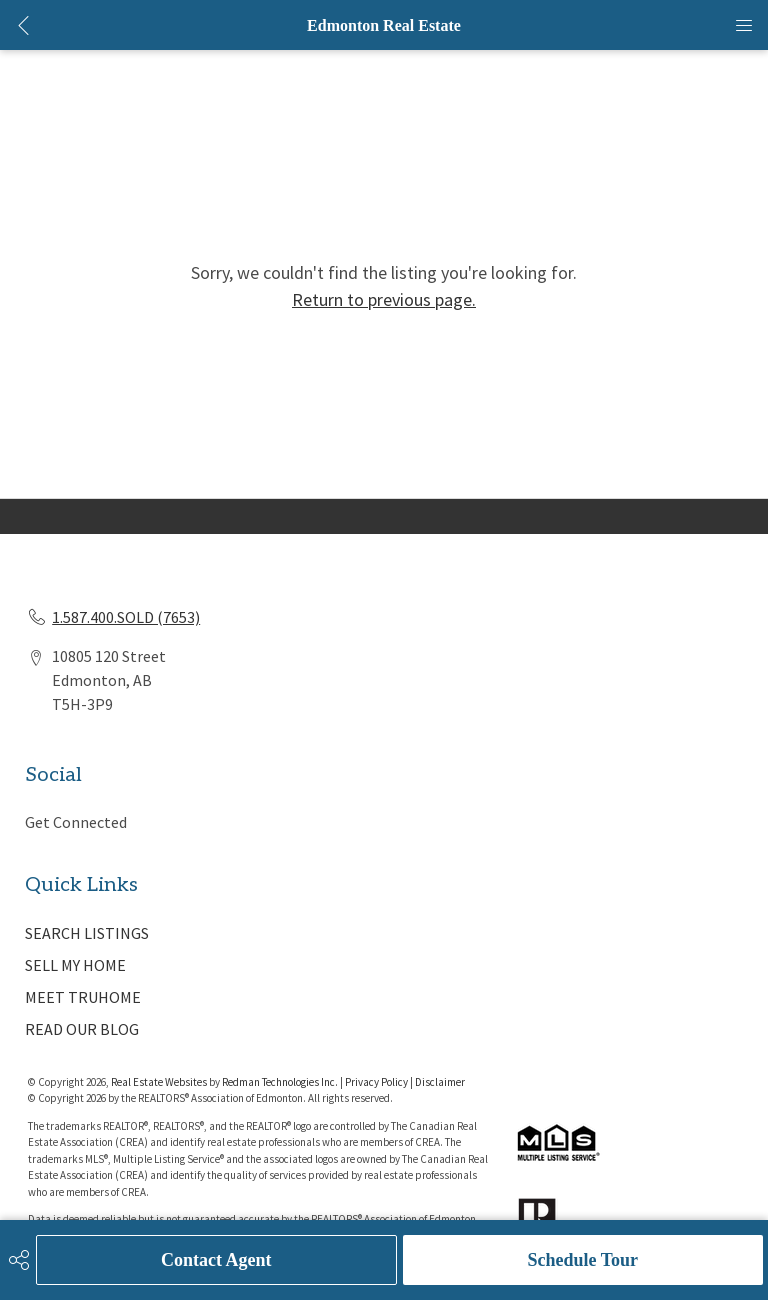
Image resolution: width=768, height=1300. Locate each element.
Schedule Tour (582, 1260)
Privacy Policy (376, 1082)
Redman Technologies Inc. (281, 1082)
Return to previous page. (384, 299)
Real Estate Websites (160, 1082)
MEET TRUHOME (83, 997)
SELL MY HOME (75, 965)
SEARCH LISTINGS (87, 933)
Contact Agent (216, 1260)
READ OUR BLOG (82, 1029)
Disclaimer (440, 1082)
